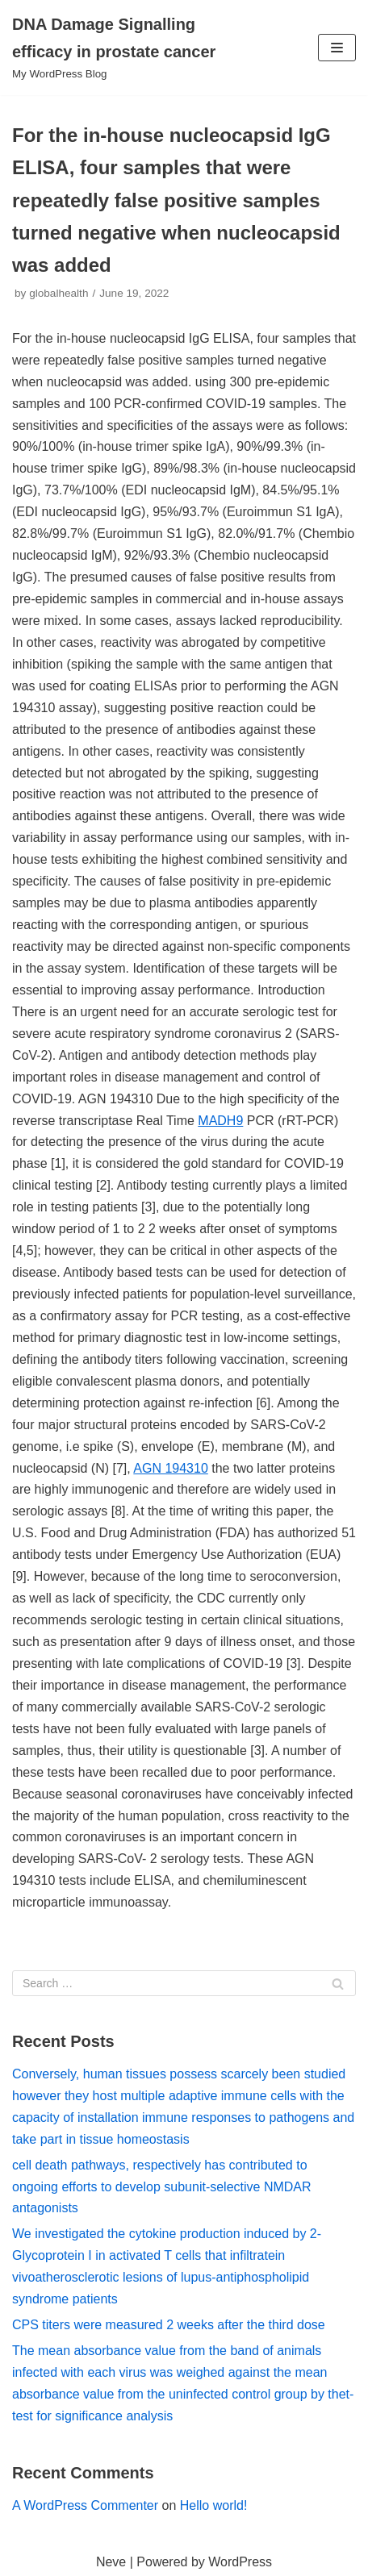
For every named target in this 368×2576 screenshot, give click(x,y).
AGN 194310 (170, 1468)
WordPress (240, 2562)
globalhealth (58, 293)
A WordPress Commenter (85, 2505)
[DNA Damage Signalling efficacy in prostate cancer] (122, 47)
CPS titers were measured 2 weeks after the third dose (168, 2325)
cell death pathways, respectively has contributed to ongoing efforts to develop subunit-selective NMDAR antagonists (162, 2186)
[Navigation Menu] (337, 47)
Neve (111, 2562)
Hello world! (214, 2505)
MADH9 (220, 1121)
